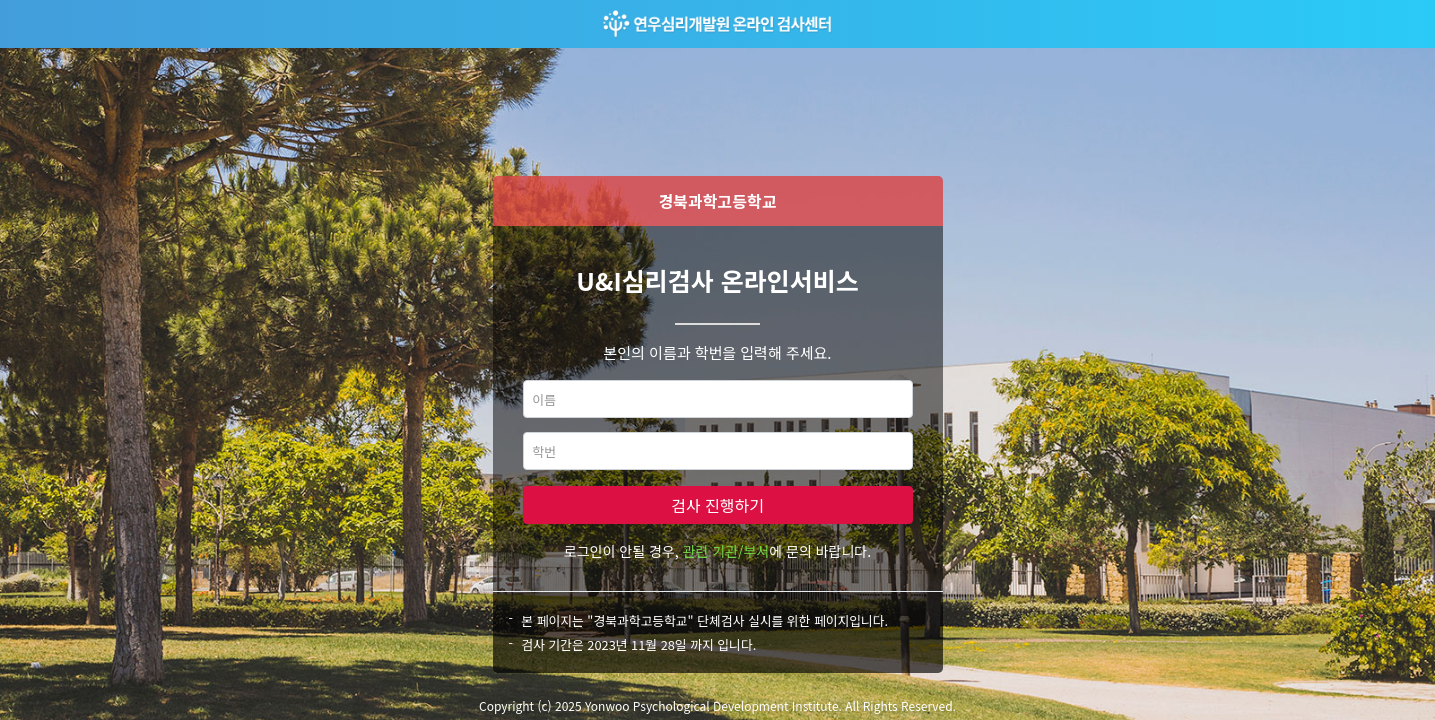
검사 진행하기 (717, 505)
